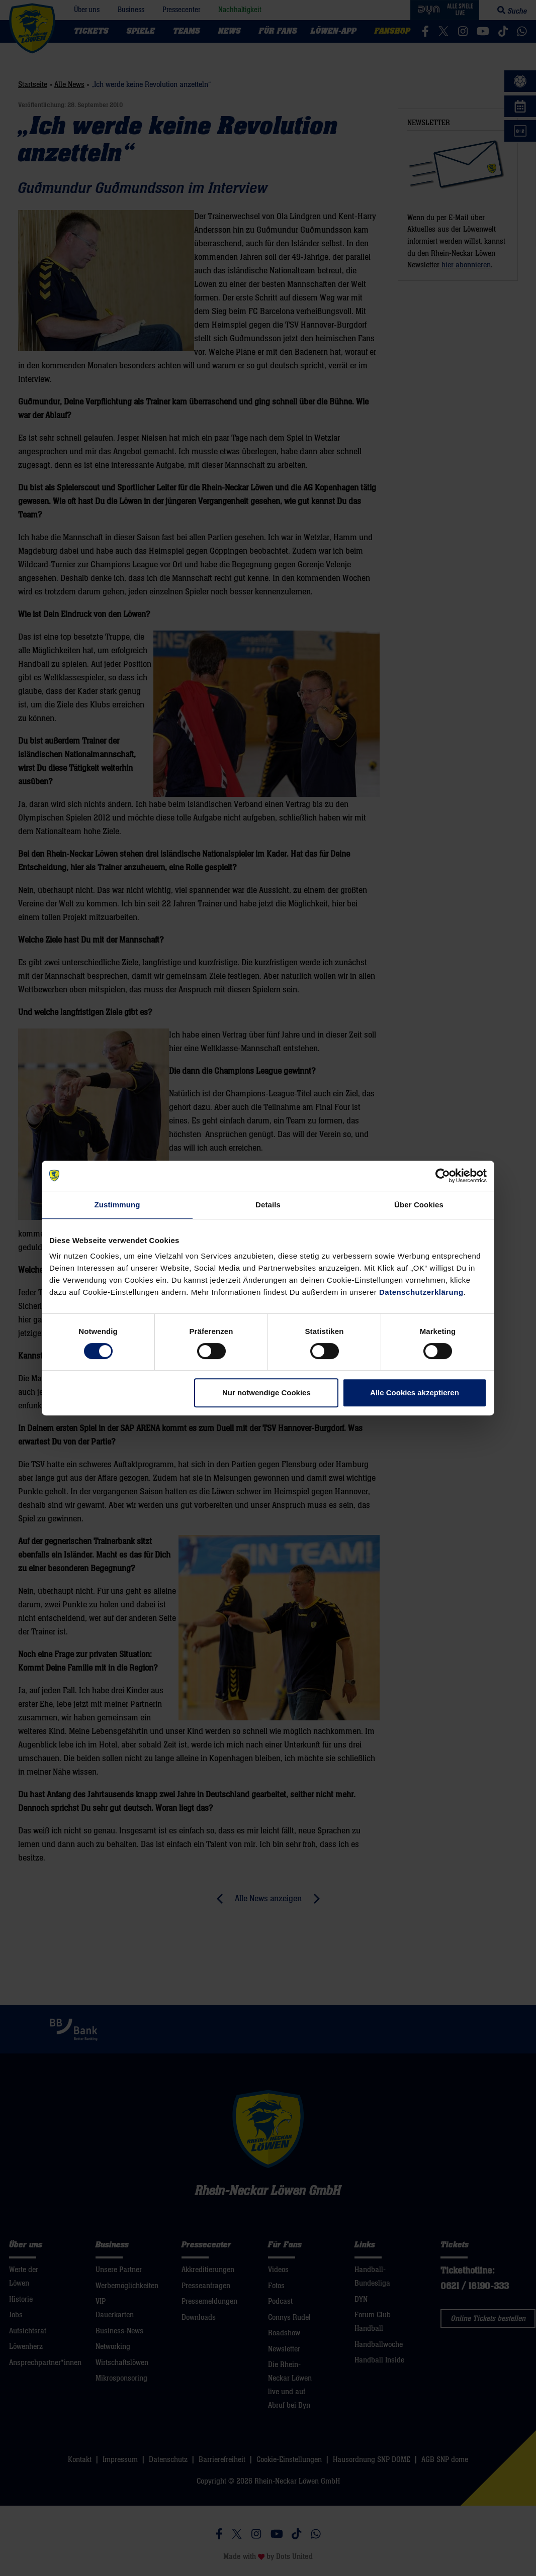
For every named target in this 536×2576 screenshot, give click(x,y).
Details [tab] (268, 1204)
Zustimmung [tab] (117, 1204)
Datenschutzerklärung (421, 1292)
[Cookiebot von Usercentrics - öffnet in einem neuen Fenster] (443, 1175)
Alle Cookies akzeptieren (414, 1392)
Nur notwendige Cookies (266, 1392)
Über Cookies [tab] (418, 1204)
